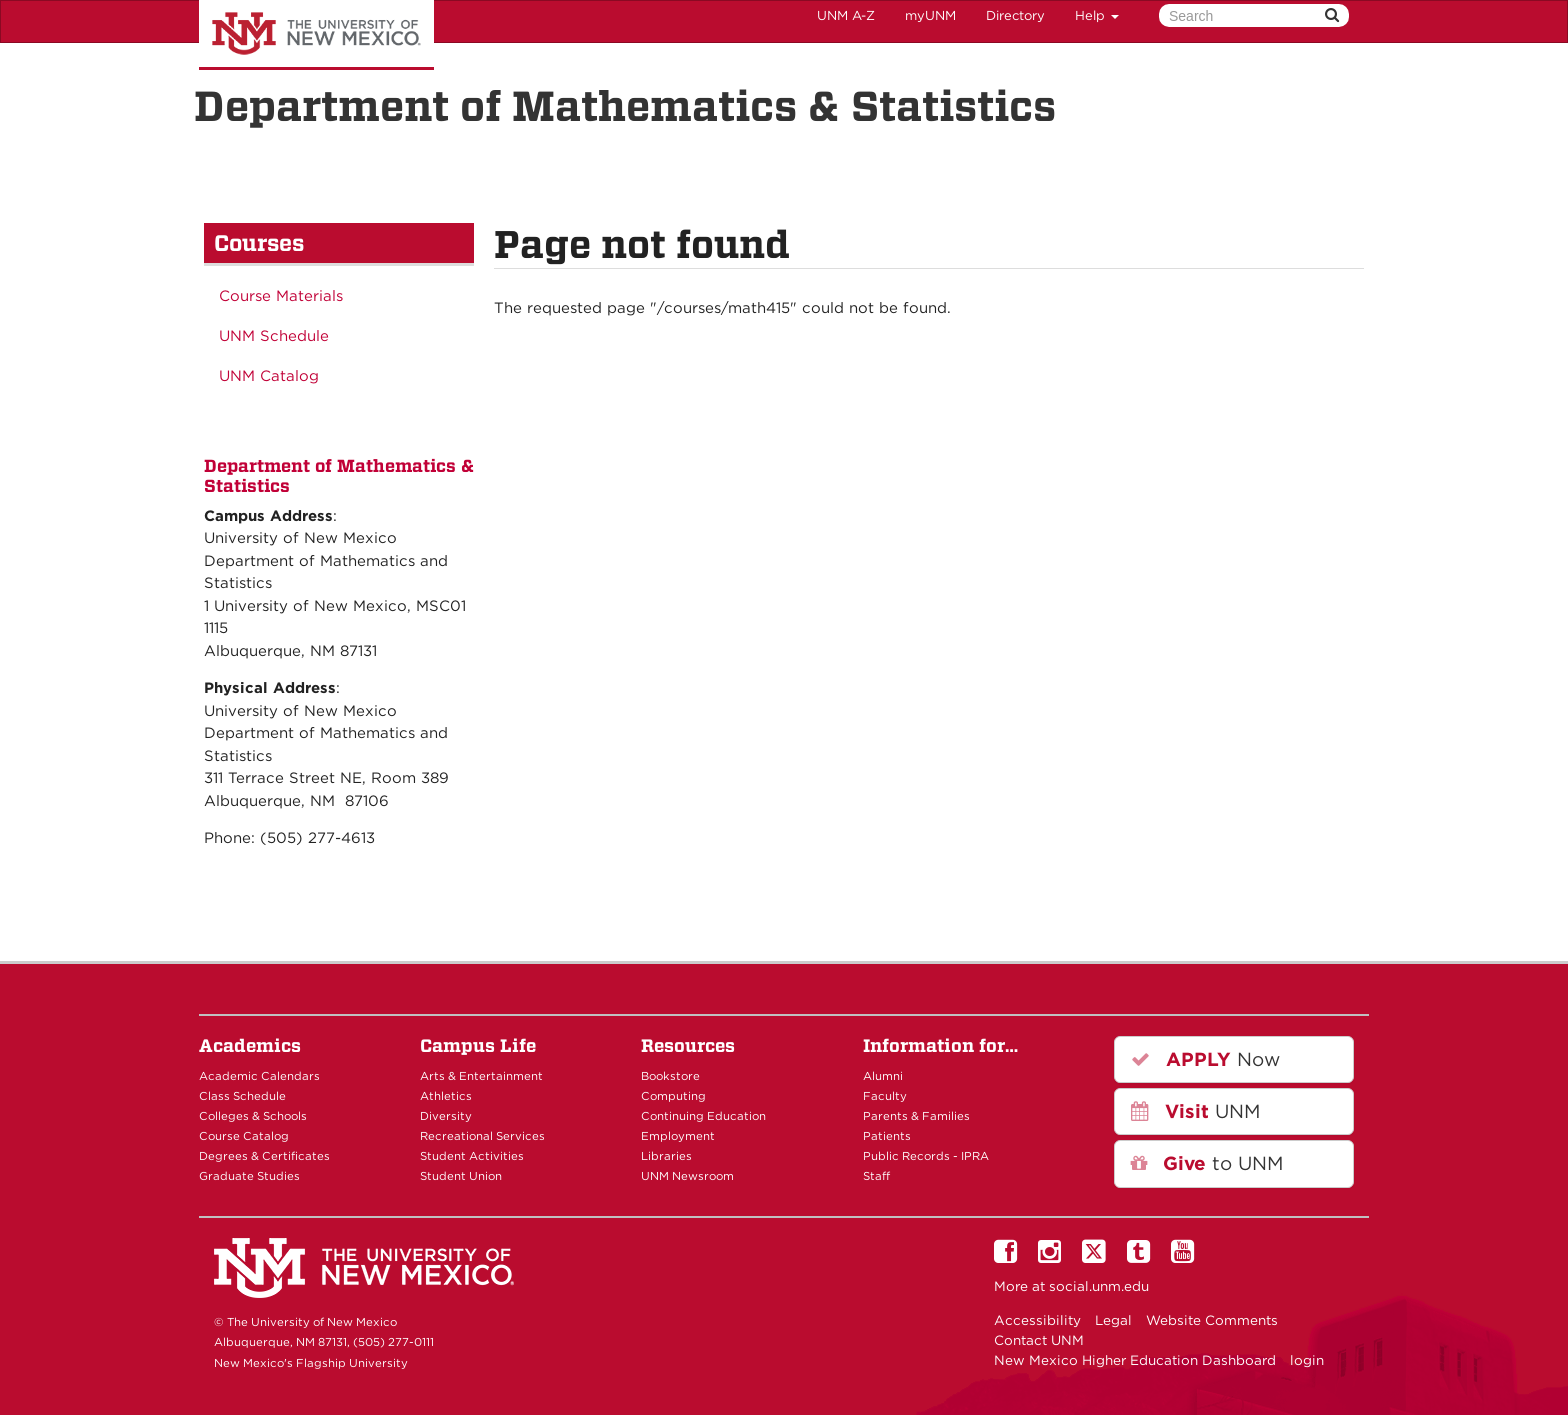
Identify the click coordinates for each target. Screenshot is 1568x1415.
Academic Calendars (259, 1076)
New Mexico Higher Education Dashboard (1135, 1360)
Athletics (446, 1096)
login (1307, 1360)
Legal (1113, 1320)
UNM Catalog (269, 376)
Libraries (666, 1156)
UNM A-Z (846, 15)
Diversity (446, 1116)
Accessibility (1037, 1320)
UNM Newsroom (687, 1176)
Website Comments (1212, 1320)
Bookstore (670, 1076)
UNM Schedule (274, 336)
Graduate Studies (249, 1176)
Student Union (461, 1176)
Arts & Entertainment (481, 1076)
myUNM (930, 15)
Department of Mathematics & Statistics (625, 106)
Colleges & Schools (253, 1116)
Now (1205, 1059)
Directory (1015, 15)
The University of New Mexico (316, 35)
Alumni (883, 1076)
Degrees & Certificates (264, 1156)
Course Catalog (244, 1136)
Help (1097, 15)
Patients (887, 1136)
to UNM (1207, 1163)
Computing (673, 1096)
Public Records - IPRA (926, 1156)
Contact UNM (1039, 1340)
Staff (876, 1176)
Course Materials (281, 296)
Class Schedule (242, 1096)
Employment (678, 1136)
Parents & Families (916, 1116)
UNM (1195, 1111)
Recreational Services (482, 1136)
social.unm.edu (1099, 1286)
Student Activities (472, 1156)
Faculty (885, 1096)
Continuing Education (703, 1116)
